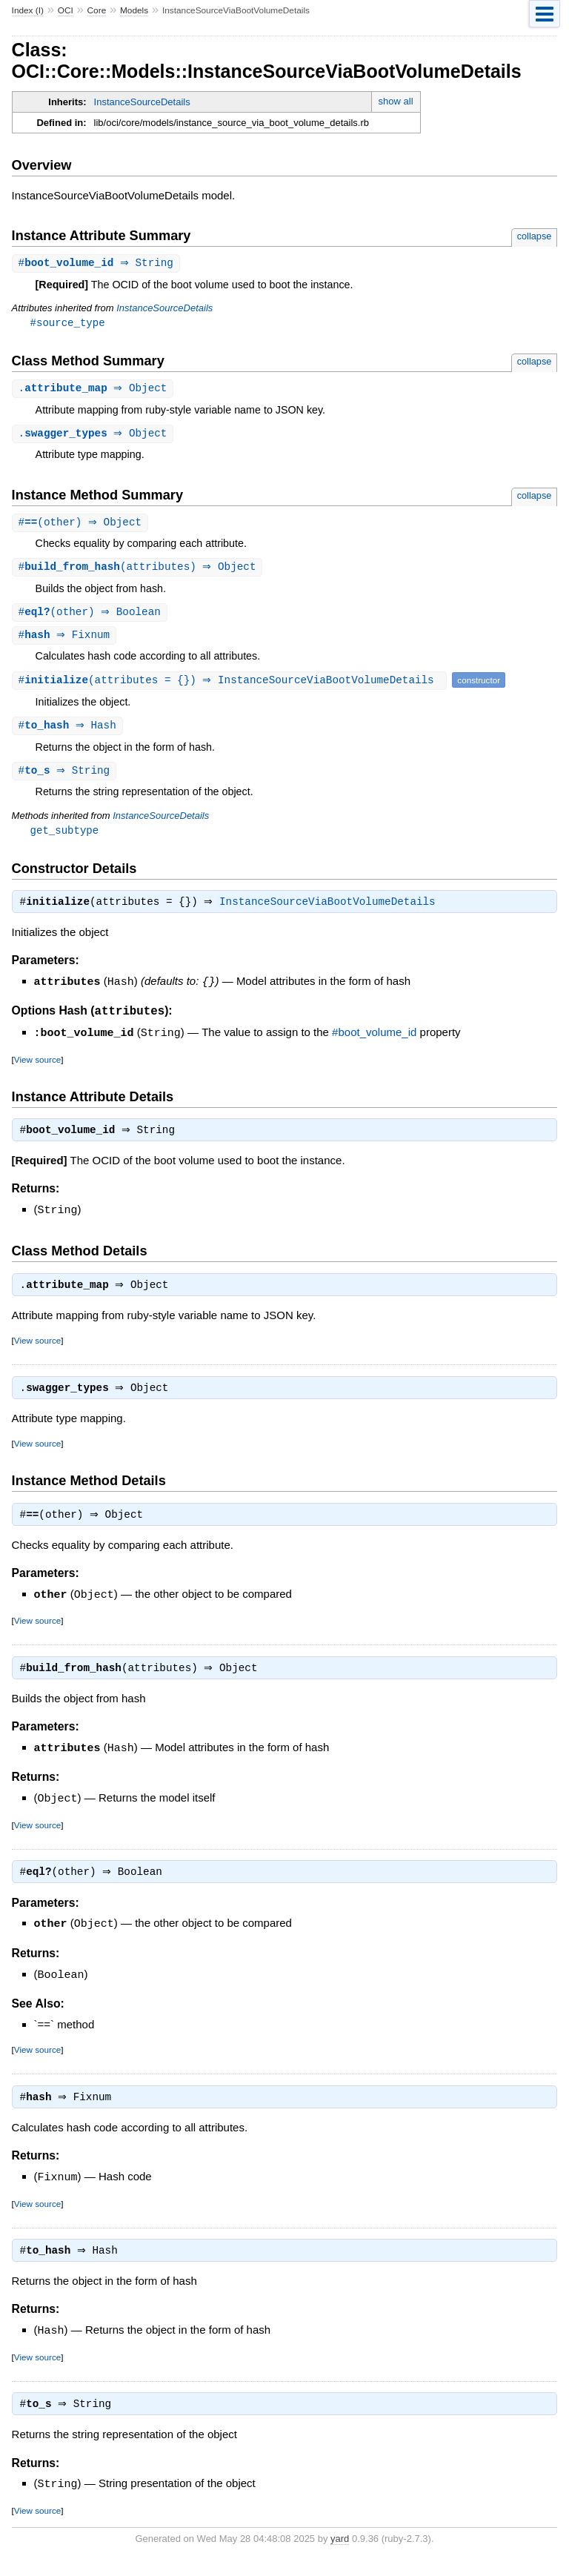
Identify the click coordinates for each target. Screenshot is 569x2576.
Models (134, 10)
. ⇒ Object (95, 390)
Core (97, 10)
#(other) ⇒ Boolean (91, 617)
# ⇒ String (98, 263)
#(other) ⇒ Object (82, 526)
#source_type (67, 323)
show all (396, 101)
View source (37, 1067)
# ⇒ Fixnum (66, 641)
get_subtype (64, 838)
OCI (65, 10)
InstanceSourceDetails (142, 101)
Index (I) (28, 10)
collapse (534, 236)
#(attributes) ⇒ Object (139, 571)
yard (339, 2553)
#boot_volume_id (374, 1041)
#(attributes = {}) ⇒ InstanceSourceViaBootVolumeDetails (232, 686)
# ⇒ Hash (69, 732)
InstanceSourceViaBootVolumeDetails (331, 911)
